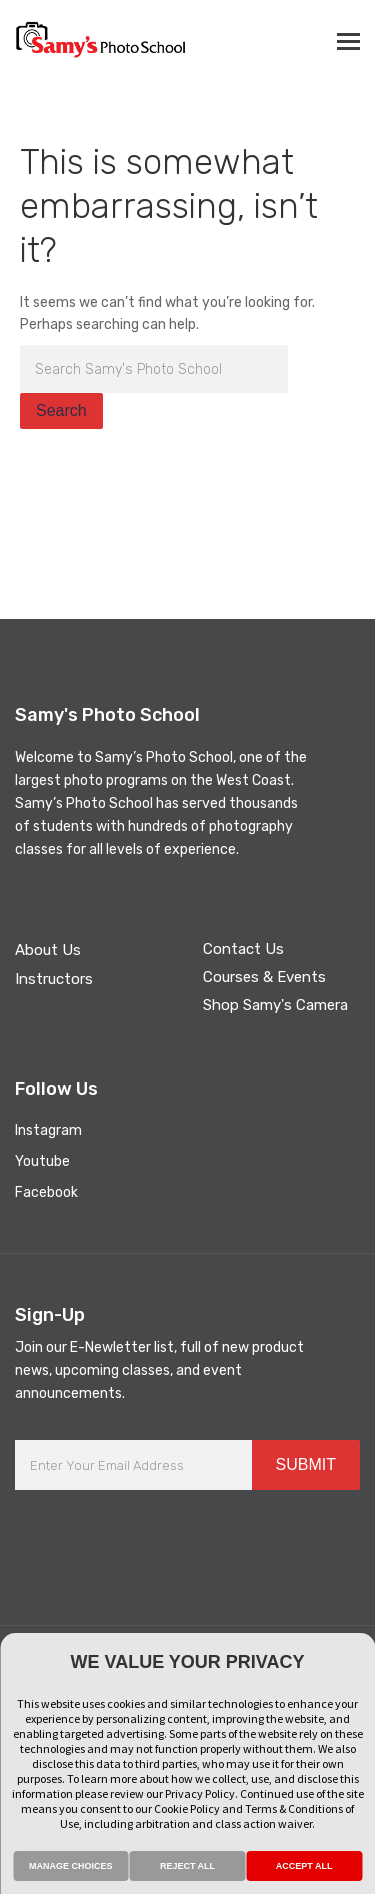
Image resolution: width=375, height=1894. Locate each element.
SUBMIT (306, 1464)
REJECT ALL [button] (187, 1866)
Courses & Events (264, 977)
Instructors (54, 979)
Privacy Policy (200, 1793)
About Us (48, 950)
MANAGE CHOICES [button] (71, 1866)
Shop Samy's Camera (275, 1005)
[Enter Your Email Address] (133, 1465)
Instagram (48, 1130)
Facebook (46, 1192)
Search (61, 410)
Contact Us (243, 949)
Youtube (42, 1161)
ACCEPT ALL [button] (304, 1866)
